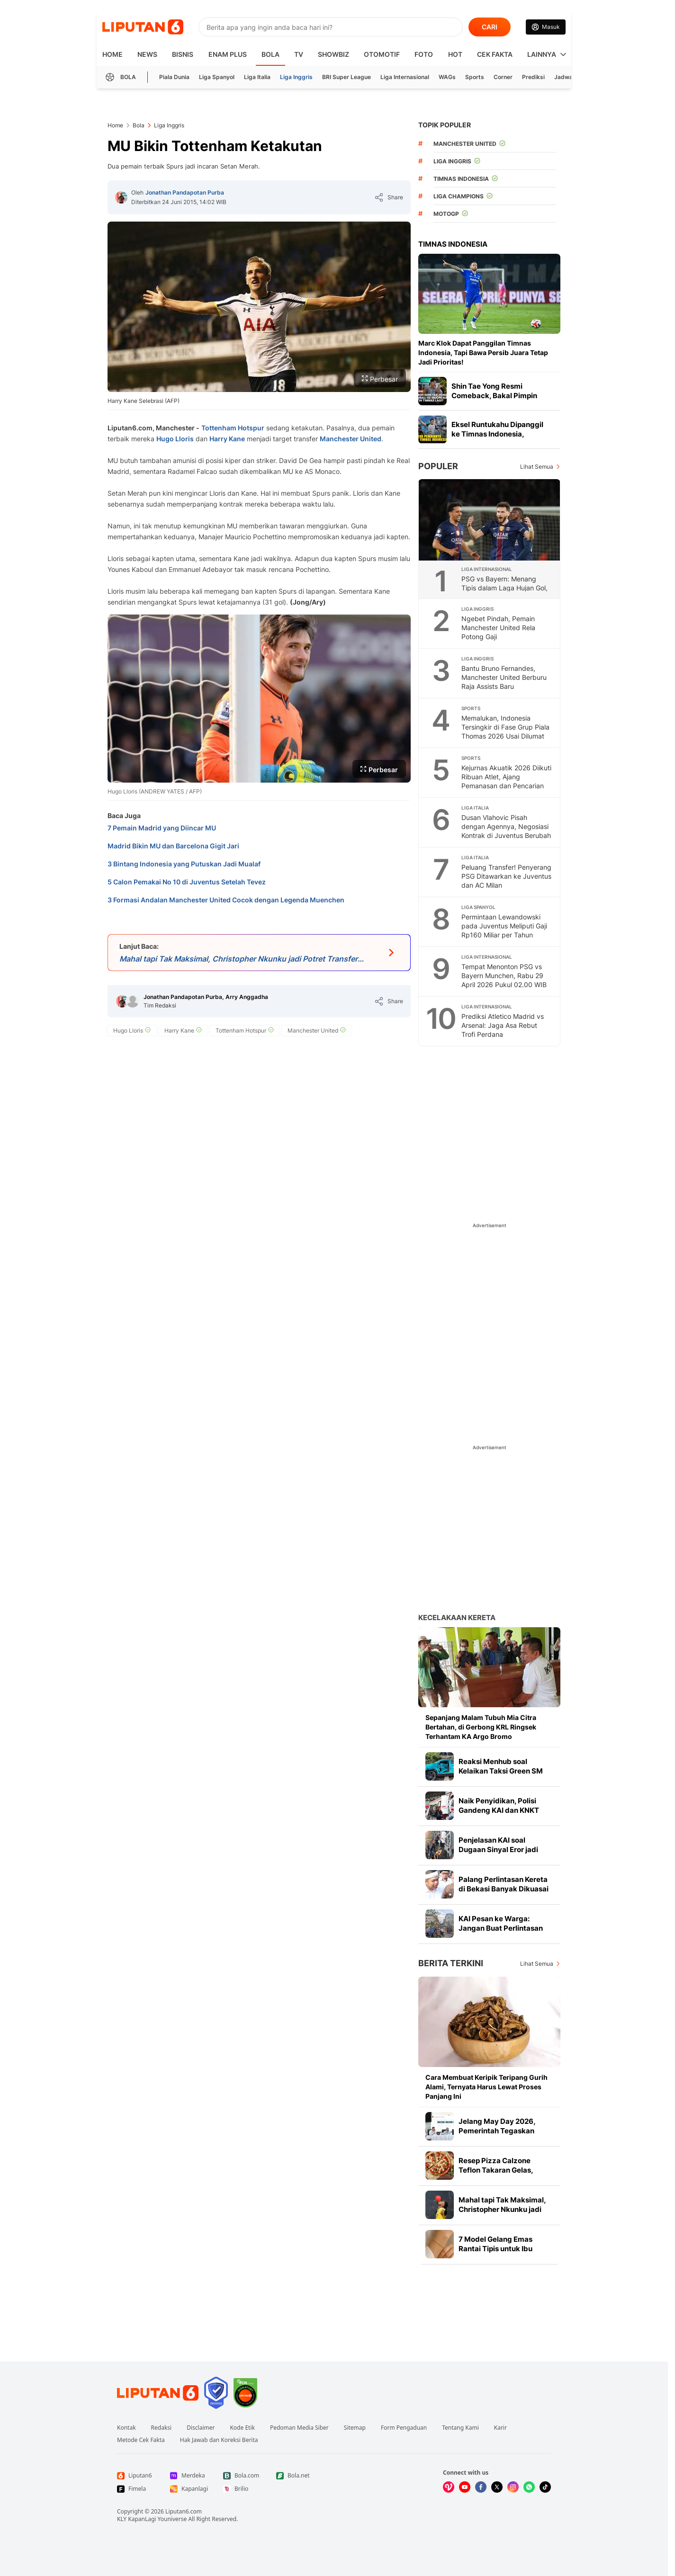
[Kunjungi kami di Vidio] (448, 2487)
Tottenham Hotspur (232, 428)
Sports (474, 76)
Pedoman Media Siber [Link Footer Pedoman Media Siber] (299, 2428)
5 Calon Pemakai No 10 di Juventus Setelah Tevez (187, 882)
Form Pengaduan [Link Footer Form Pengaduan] (404, 2428)
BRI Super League (346, 76)
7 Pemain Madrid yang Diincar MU (162, 828)
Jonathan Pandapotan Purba (184, 192)
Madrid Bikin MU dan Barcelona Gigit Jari (173, 846)
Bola (270, 54)
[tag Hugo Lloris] (132, 1030)
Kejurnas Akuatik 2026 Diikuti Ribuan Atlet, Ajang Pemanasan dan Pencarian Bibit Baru (506, 781)
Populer (438, 466)
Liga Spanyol (216, 76)
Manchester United (350, 439)
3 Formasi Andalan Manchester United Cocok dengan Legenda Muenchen (226, 900)
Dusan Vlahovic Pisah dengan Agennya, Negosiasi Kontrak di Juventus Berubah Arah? (506, 830)
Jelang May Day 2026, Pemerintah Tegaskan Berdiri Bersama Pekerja (500, 2131)
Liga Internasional (404, 76)
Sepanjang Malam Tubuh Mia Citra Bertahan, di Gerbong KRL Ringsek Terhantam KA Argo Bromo (480, 1726)
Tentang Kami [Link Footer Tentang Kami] (460, 2428)
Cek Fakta (495, 54)
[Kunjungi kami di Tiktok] (545, 2487)
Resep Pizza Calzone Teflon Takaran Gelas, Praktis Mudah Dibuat (496, 2170)
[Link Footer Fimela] (136, 2489)
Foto (423, 54)
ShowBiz (333, 54)
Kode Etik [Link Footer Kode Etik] (242, 2428)
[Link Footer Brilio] (242, 2489)
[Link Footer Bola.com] (242, 2475)
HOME (112, 54)
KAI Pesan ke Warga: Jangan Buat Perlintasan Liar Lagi (501, 1928)
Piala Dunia (174, 76)
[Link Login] (546, 27)
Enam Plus (227, 54)
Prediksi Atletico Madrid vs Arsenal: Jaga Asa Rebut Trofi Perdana (502, 1025)
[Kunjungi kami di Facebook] (480, 2487)
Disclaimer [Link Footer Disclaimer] (201, 2428)
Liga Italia (257, 76)
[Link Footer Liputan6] (157, 2392)
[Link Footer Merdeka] (189, 2475)
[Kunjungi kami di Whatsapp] (529, 2487)
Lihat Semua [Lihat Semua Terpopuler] (536, 466)
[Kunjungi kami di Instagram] (513, 2487)
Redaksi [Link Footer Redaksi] (161, 2428)
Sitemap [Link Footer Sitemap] (355, 2428)
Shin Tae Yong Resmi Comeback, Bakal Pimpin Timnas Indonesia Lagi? (494, 396)
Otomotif (382, 54)
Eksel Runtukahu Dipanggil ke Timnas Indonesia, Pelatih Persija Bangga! (497, 434)
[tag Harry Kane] (183, 1030)
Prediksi (533, 76)
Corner (503, 76)
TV (298, 54)
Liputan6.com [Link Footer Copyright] (183, 2511)
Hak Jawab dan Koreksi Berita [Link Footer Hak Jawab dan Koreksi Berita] (219, 2440)
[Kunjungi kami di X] (497, 2487)
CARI (489, 27)
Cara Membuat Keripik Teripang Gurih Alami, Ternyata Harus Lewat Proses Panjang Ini (486, 2086)
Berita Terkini (450, 1963)
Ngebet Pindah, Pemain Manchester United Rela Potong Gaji (498, 628)
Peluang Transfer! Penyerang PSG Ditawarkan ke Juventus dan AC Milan (506, 876)
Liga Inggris (296, 76)
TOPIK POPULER (444, 125)
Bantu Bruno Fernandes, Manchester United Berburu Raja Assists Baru (504, 677)
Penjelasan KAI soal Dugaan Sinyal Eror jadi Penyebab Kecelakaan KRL (505, 1849)
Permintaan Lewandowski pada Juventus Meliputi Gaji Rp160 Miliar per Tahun (504, 926)
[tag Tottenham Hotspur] (244, 1030)
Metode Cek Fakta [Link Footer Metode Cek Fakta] (141, 2440)
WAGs (447, 76)
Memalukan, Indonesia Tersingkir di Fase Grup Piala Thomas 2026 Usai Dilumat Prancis (505, 731)
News (147, 54)
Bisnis (182, 54)
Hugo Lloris (175, 439)
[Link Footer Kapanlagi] (189, 2489)
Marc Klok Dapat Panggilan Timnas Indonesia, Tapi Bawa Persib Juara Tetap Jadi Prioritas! (483, 352)
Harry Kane (227, 439)
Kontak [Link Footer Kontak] (126, 2428)
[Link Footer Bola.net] (295, 2475)
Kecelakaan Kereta (456, 1617)
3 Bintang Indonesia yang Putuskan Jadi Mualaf (184, 864)
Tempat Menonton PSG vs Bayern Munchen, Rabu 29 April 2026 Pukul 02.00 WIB (504, 976)
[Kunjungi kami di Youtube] (464, 2487)
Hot (455, 54)
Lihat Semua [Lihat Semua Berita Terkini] (536, 1963)
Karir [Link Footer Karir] (500, 2428)
